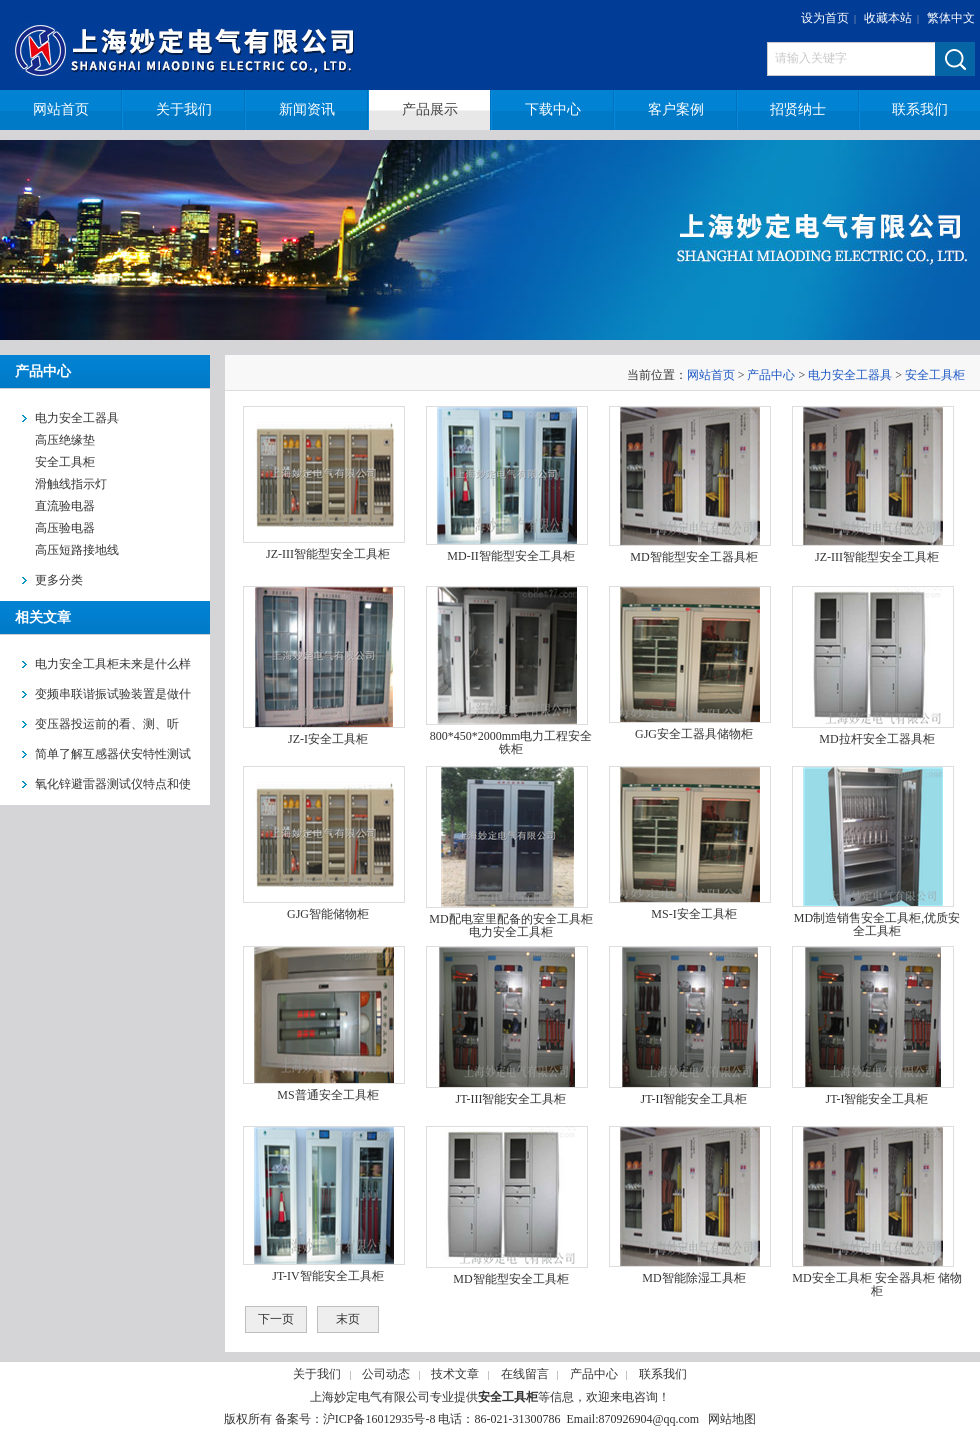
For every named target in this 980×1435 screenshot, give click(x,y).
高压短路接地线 (77, 550)
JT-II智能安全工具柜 (694, 1099)
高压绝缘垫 (65, 440)
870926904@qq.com (648, 1419)
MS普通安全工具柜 (327, 1095)
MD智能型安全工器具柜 (693, 557)
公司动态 (386, 1374)
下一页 (276, 1319)
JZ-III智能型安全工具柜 (328, 554)
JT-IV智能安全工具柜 (328, 1276)
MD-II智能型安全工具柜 (510, 556)
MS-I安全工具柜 (693, 914)
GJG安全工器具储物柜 (694, 734)
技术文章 (455, 1374)
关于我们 (317, 1374)
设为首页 (825, 18)
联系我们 (663, 1374)
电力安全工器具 (850, 375)
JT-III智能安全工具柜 (511, 1099)
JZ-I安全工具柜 (328, 739)
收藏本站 (888, 18)
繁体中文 (951, 18)
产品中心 (771, 375)
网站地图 (732, 1419)
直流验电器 (65, 506)
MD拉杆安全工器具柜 (876, 739)
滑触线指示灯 (71, 484)
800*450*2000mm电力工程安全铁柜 (511, 742)
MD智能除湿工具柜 (693, 1278)
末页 (348, 1319)
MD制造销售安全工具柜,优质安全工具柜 (877, 924)
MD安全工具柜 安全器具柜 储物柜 (876, 1284)
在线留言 (525, 1374)
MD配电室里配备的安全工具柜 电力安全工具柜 (510, 925)
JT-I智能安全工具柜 (877, 1099)
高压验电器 (65, 528)
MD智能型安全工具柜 (510, 1279)
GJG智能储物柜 (328, 914)
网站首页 (711, 375)
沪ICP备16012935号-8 (379, 1419)
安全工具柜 (65, 462)
